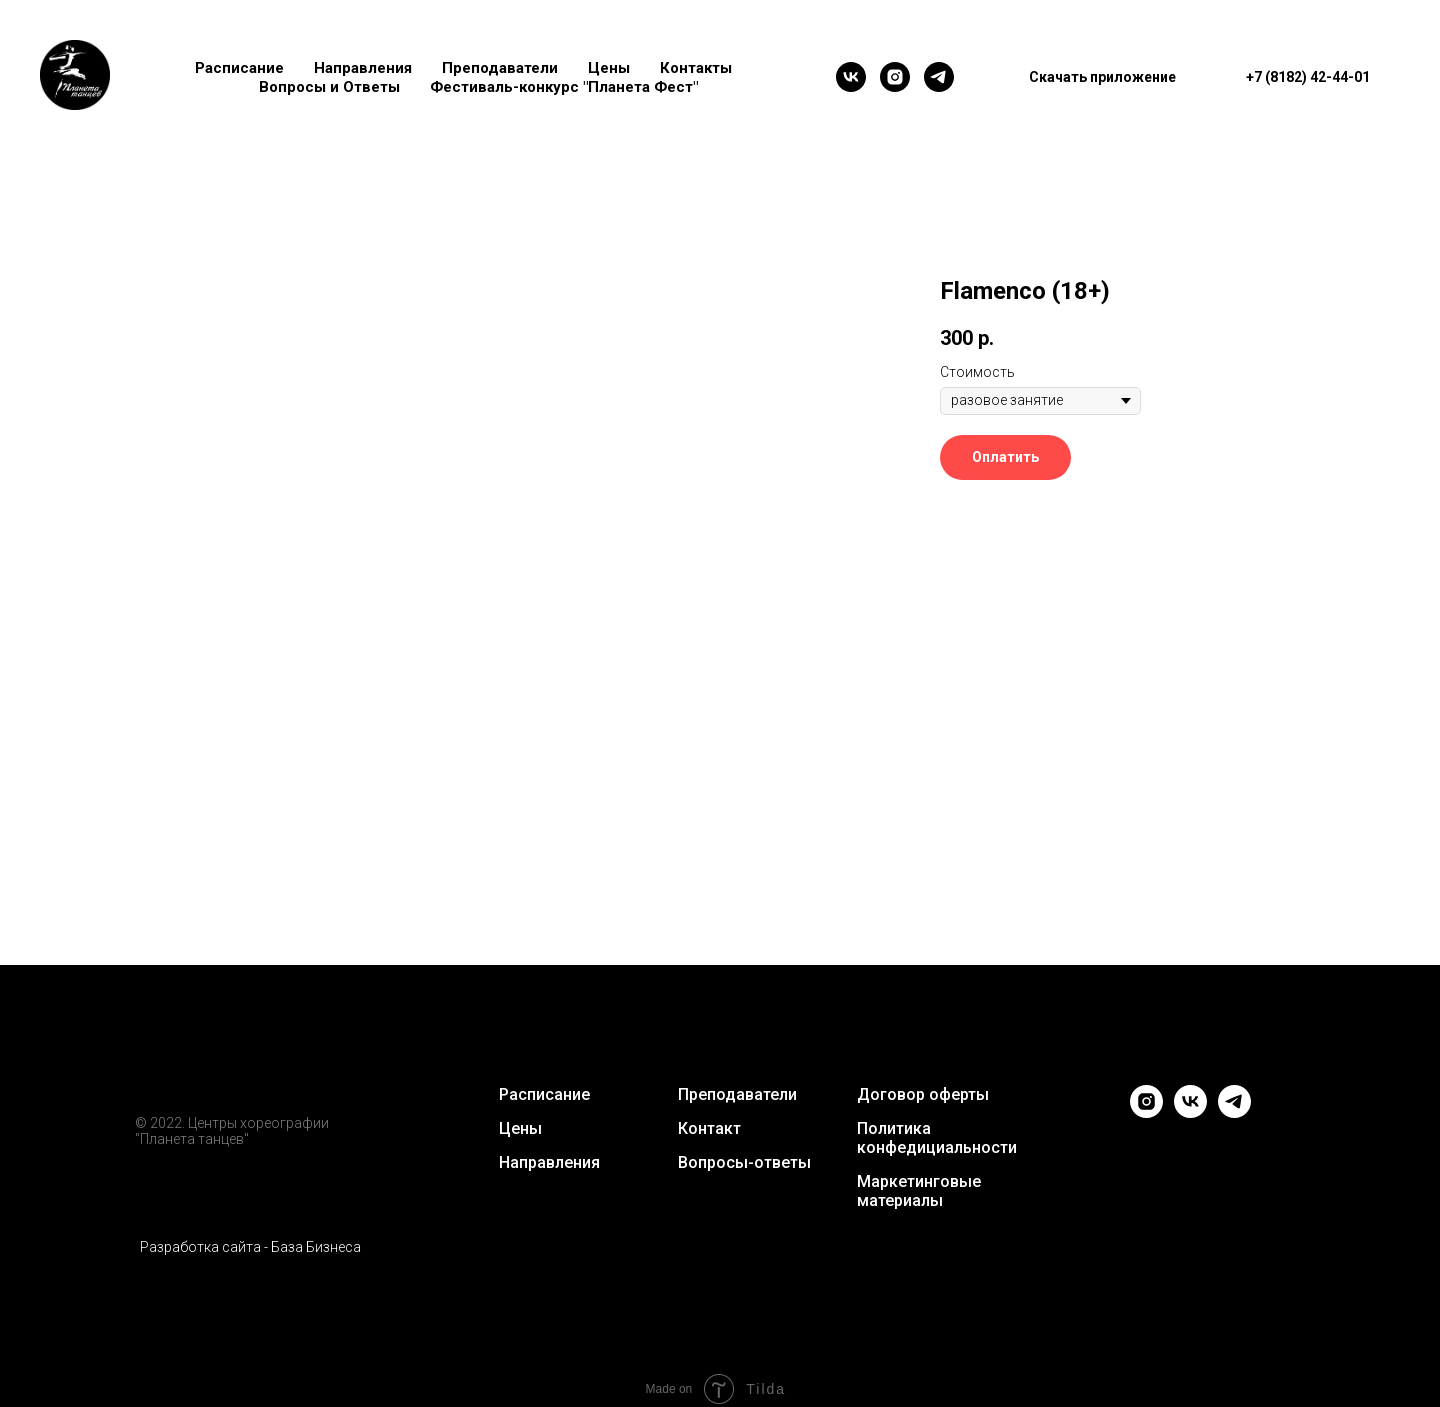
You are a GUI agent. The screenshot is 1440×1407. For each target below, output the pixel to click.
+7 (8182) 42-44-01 (1308, 77)
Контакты (696, 68)
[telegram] (939, 77)
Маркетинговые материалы (919, 1191)
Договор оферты (923, 1094)
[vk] (851, 77)
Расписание (239, 68)
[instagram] (895, 77)
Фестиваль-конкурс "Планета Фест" (564, 87)
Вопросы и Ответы (329, 87)
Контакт (709, 1128)
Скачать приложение (1102, 77)
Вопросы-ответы (744, 1162)
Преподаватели (500, 68)
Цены (609, 68)
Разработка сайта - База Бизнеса (250, 1247)
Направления (363, 68)
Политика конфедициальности (937, 1138)
